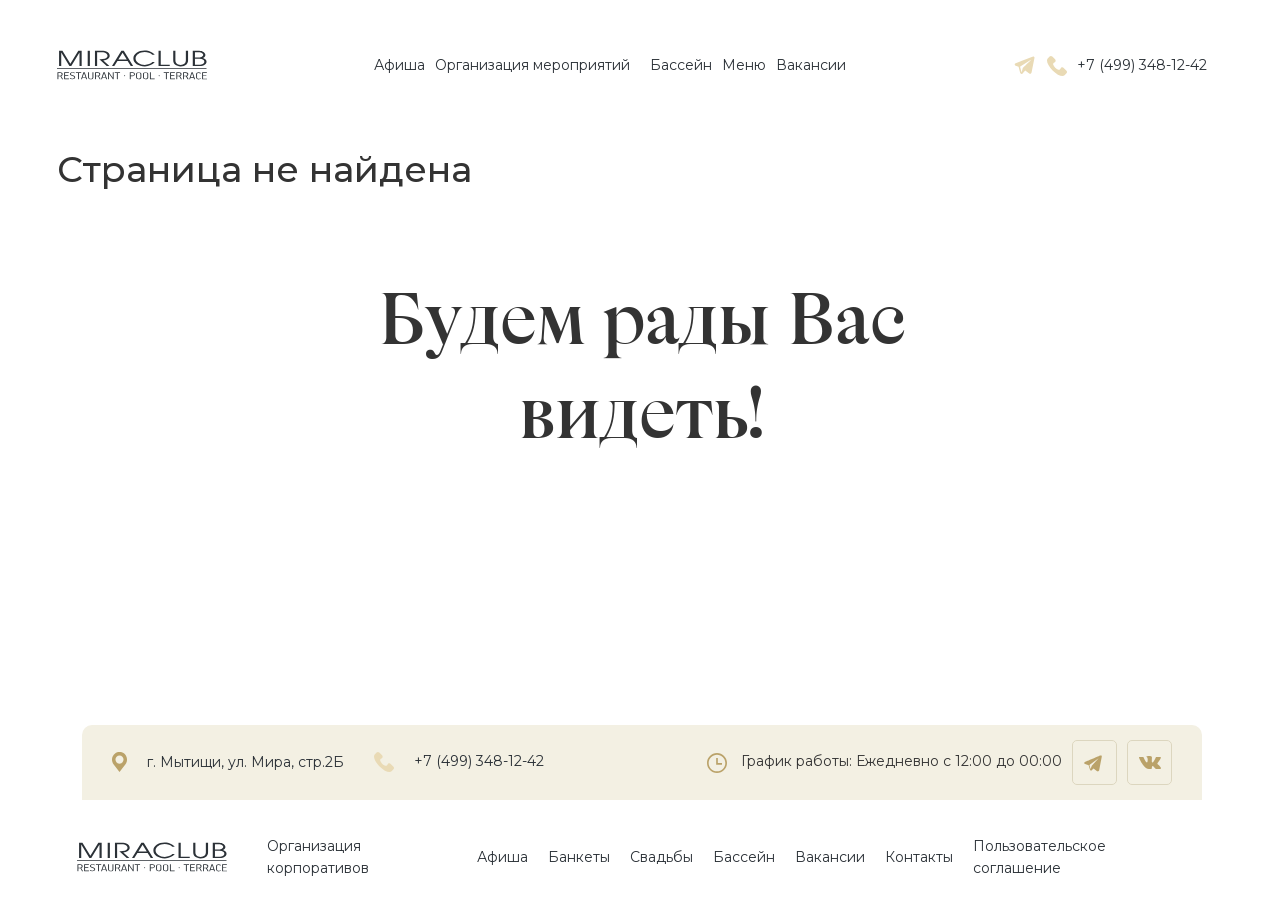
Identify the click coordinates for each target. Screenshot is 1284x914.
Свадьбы (661, 857)
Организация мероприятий (532, 65)
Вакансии (811, 65)
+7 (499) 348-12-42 (1127, 65)
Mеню (744, 65)
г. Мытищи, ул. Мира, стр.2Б (245, 762)
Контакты (919, 857)
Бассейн (681, 65)
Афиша (399, 65)
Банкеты (579, 857)
